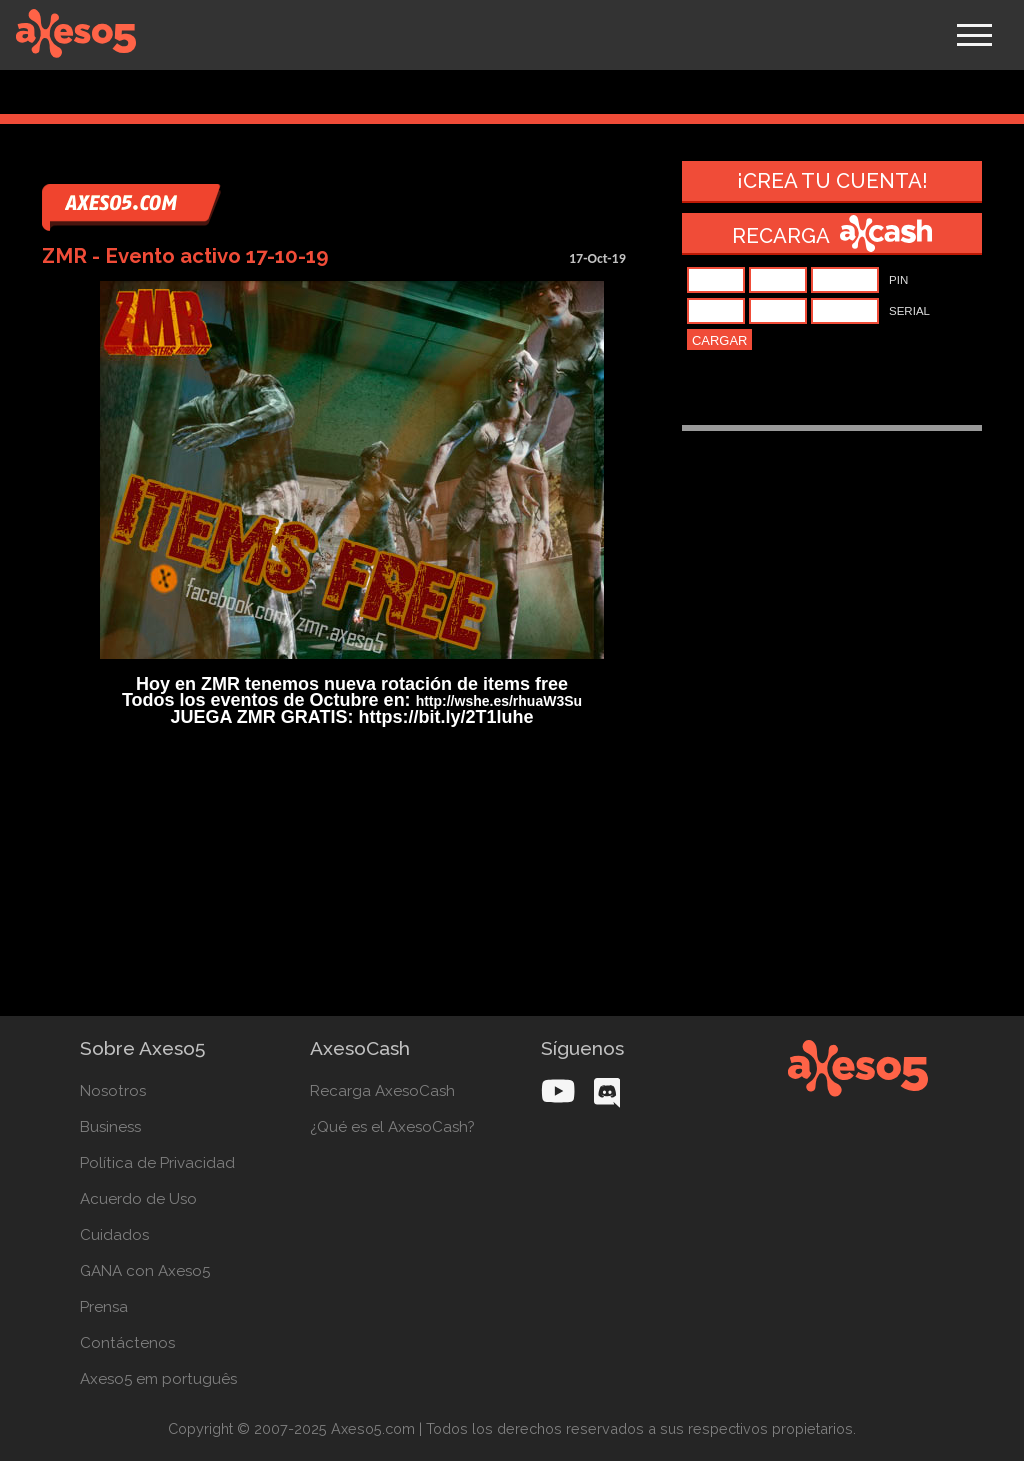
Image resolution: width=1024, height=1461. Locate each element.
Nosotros (113, 1091)
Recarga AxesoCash (382, 1091)
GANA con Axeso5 (145, 1271)
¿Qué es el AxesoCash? (392, 1127)
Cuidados (114, 1235)
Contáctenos (127, 1343)
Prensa (104, 1307)
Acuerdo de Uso (138, 1199)
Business (110, 1127)
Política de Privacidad (157, 1163)
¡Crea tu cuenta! (832, 181)
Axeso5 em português (158, 1379)
